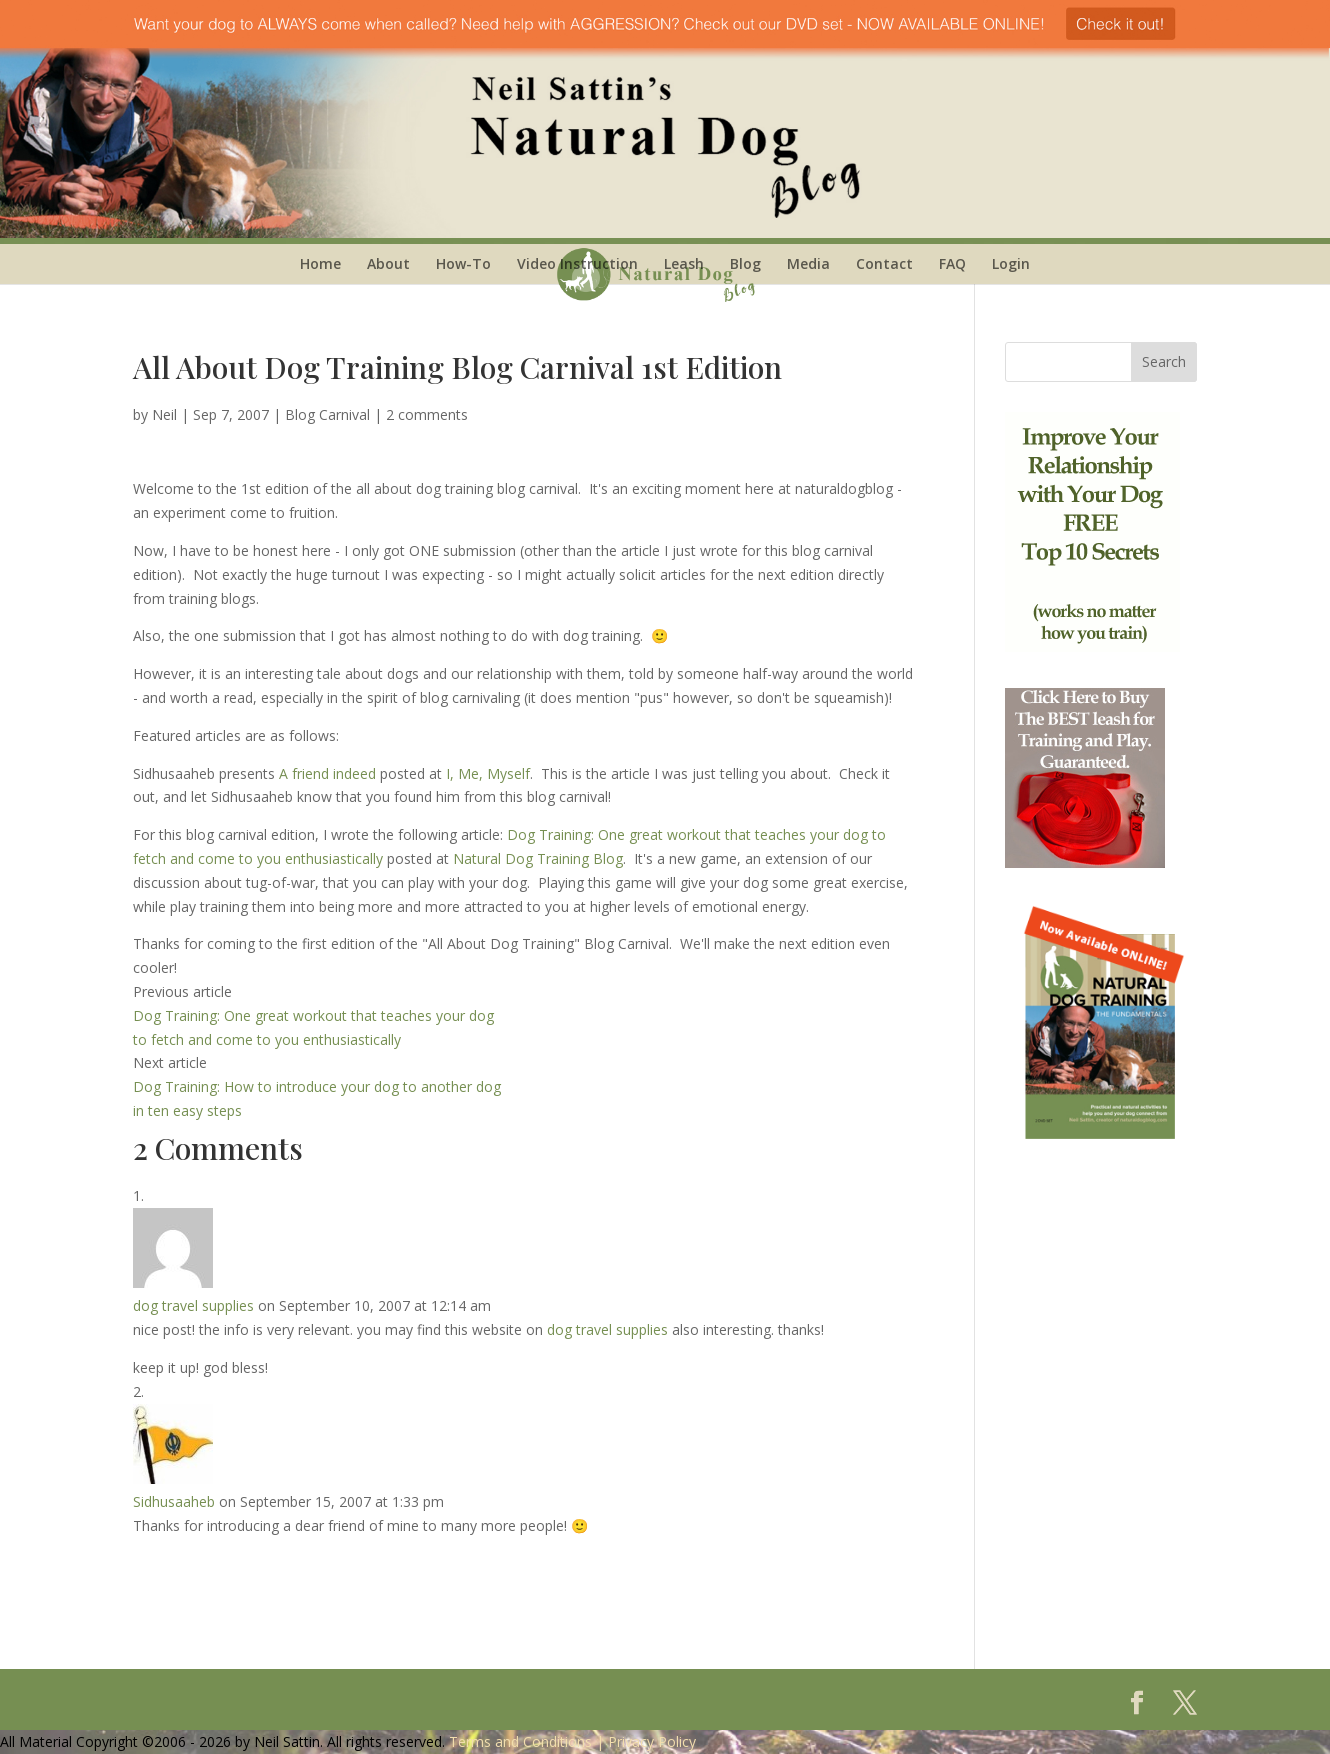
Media (808, 263)
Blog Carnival (327, 414)
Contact (884, 263)
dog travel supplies (193, 1305)
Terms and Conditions (520, 1741)
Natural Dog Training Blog (538, 858)
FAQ (952, 263)
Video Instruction (577, 263)
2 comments (427, 414)
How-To (463, 263)
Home (320, 263)
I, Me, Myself (488, 773)
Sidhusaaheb (174, 1501)
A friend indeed (327, 773)
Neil (164, 414)
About (388, 263)
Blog (745, 263)
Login (1011, 263)
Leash (684, 263)
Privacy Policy (652, 1741)
